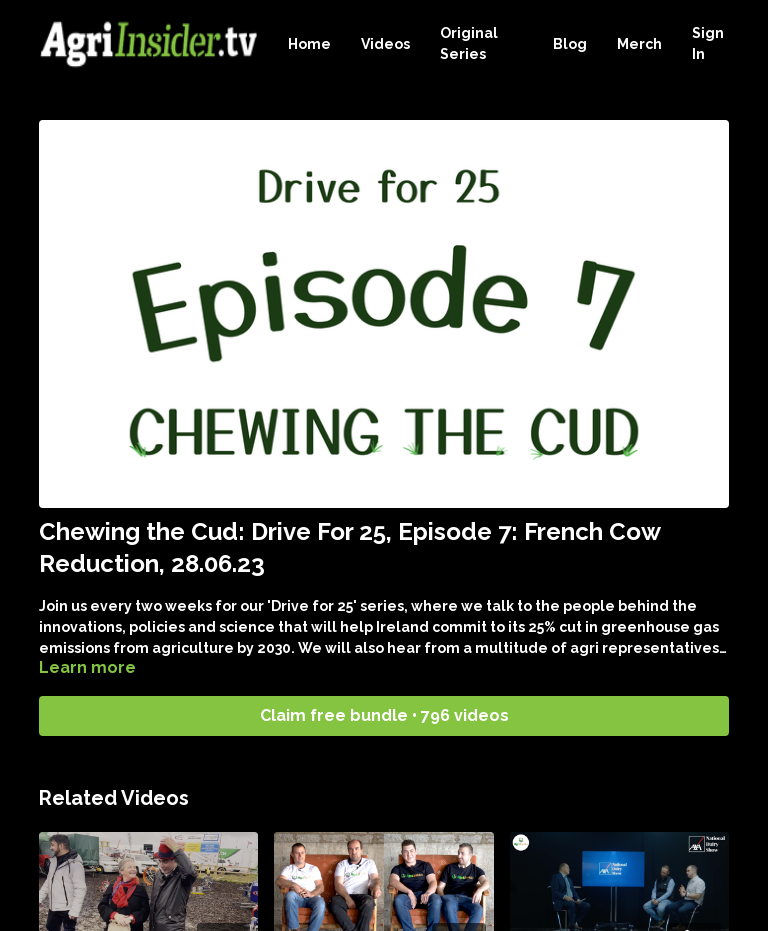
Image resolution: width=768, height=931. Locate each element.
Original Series (469, 43)
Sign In (708, 43)
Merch (639, 44)
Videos (385, 44)
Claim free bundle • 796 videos (384, 715)
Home (309, 44)
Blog (570, 44)
